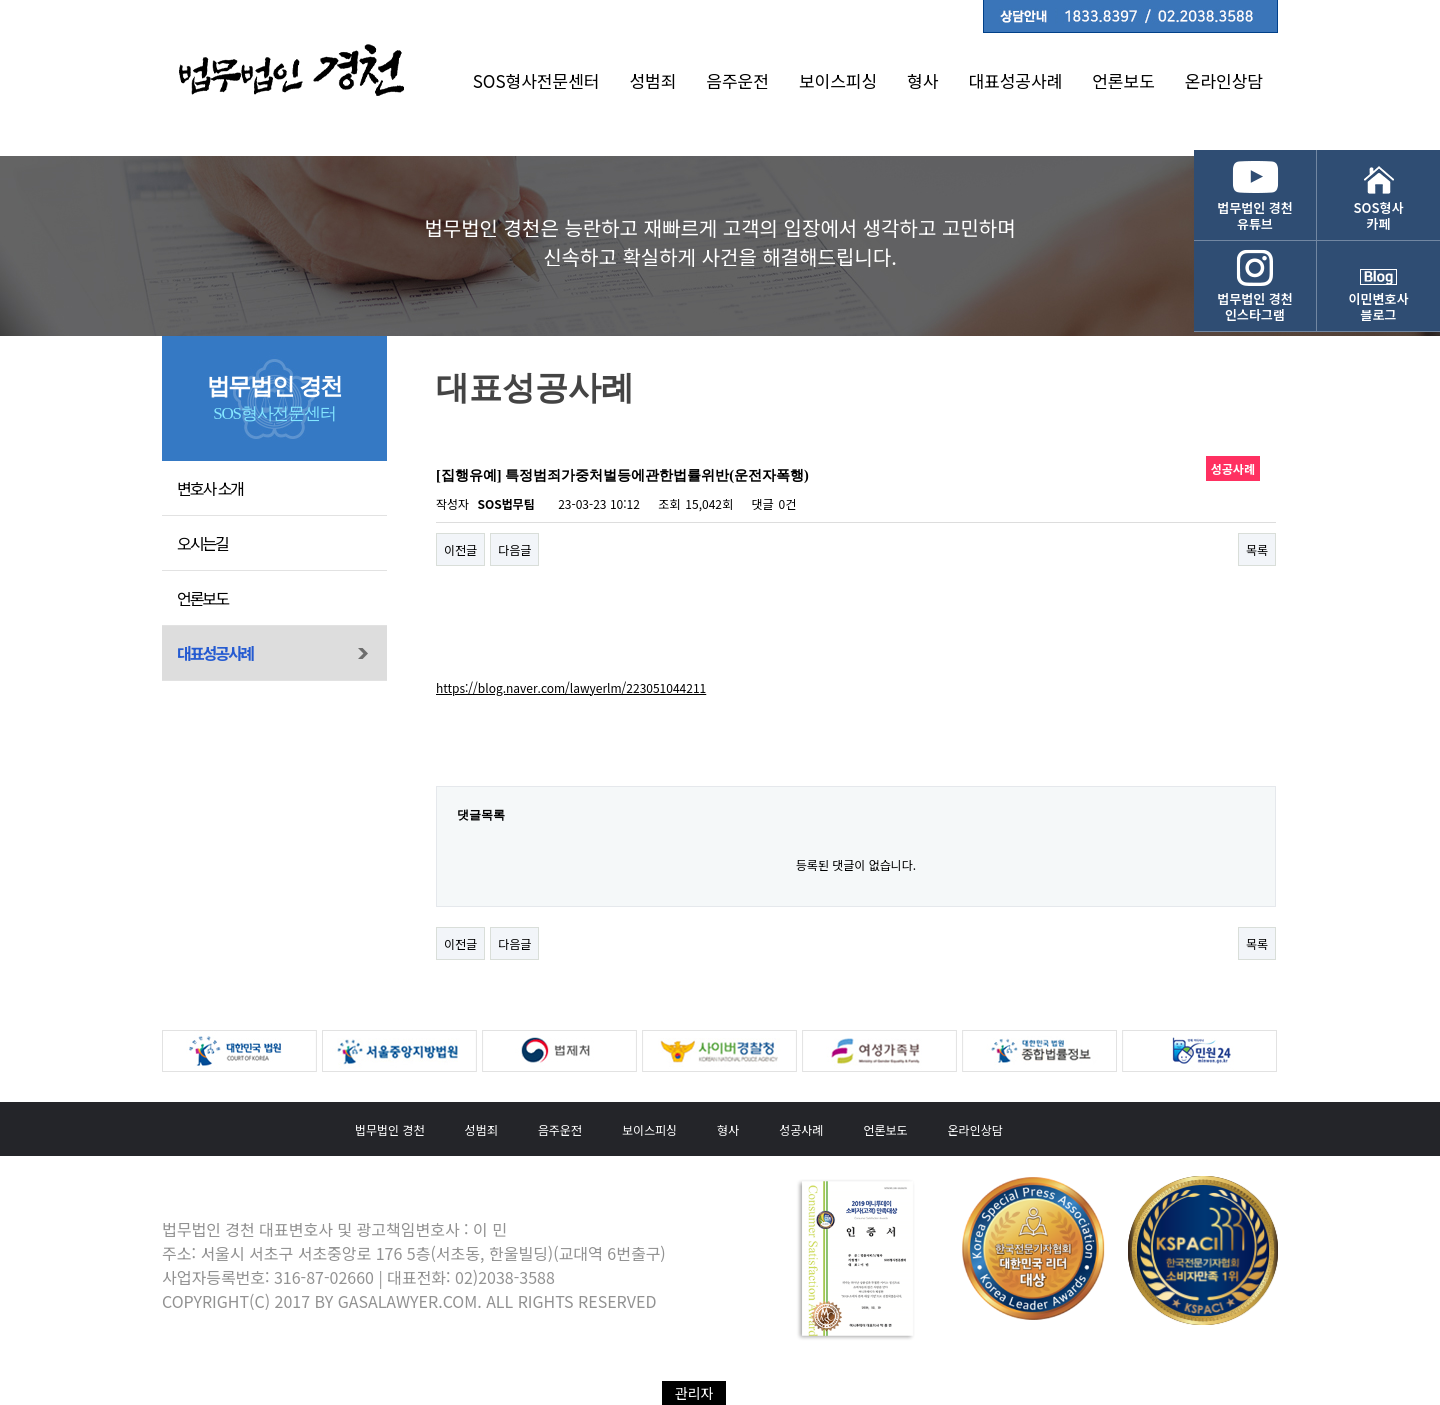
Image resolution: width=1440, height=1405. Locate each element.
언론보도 (1123, 80)
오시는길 (202, 543)
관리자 (694, 1393)
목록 (1257, 549)
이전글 (460, 549)
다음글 (514, 549)
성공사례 (801, 1129)
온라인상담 (1224, 80)
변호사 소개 (210, 488)
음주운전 (737, 80)
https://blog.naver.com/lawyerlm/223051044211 (571, 687)
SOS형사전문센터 (536, 80)
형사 (922, 80)
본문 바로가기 (0, 0)
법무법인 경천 (390, 1129)
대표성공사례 (1015, 80)
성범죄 (652, 80)
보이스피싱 (838, 80)
